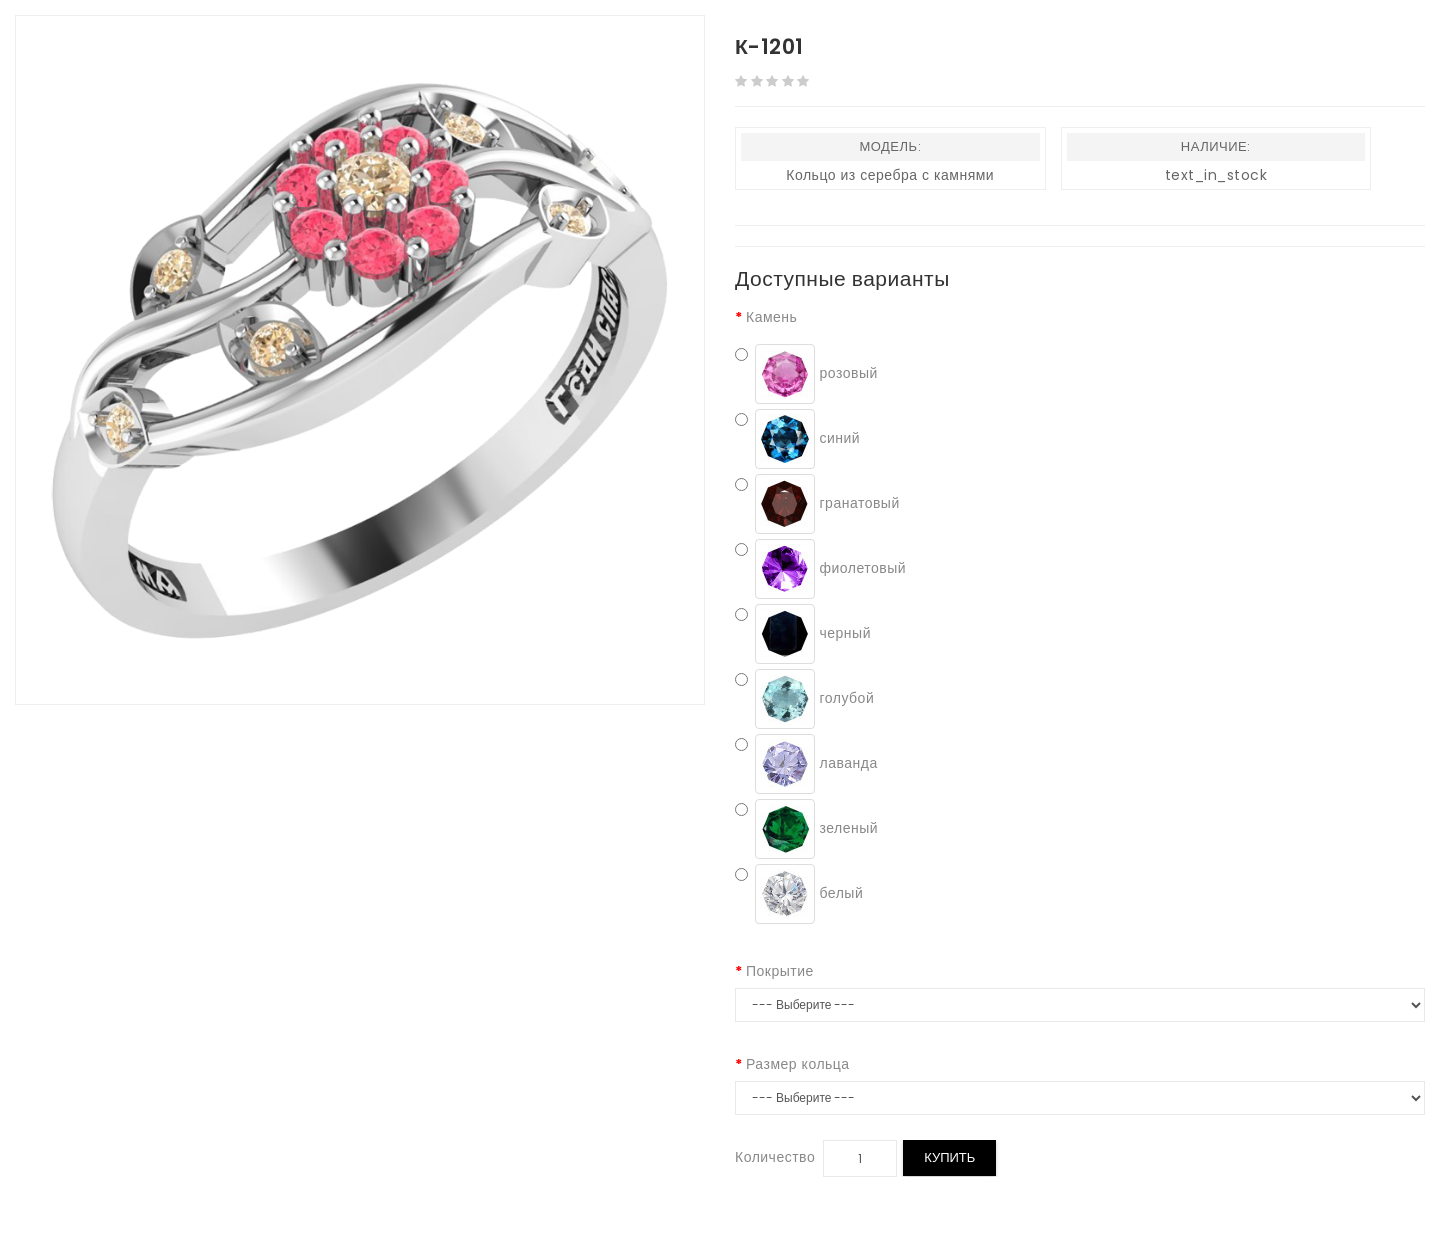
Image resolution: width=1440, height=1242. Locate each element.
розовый (806, 374)
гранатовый (817, 504)
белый (799, 894)
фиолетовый (820, 569)
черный (803, 634)
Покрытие (780, 971)
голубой (804, 699)
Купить (949, 1157)
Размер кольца (798, 1064)
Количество (775, 1157)
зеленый (806, 829)
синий (797, 439)
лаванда (806, 764)
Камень (771, 317)
